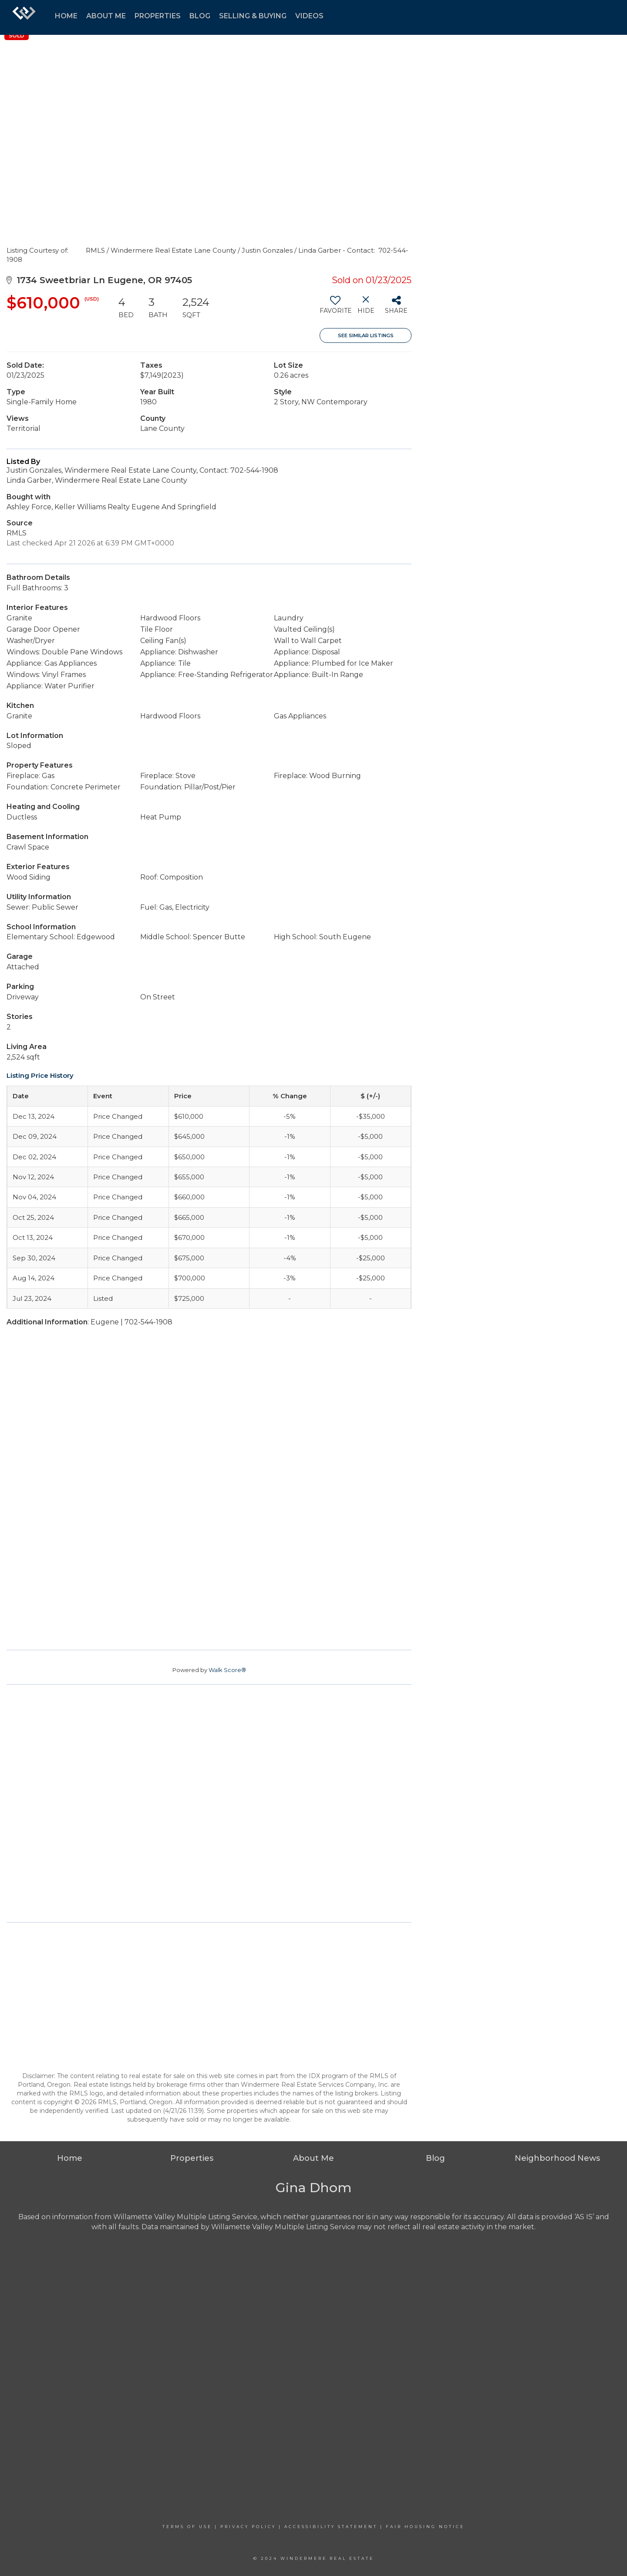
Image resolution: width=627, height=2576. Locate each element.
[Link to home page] (24, 17)
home (66, 16)
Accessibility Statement (331, 2526)
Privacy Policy (248, 2526)
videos (309, 16)
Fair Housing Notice (425, 2526)
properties (158, 16)
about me (106, 16)
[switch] (335, 308)
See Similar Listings (366, 335)
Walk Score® (227, 1669)
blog (199, 16)
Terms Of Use (187, 2526)
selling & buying (253, 16)
